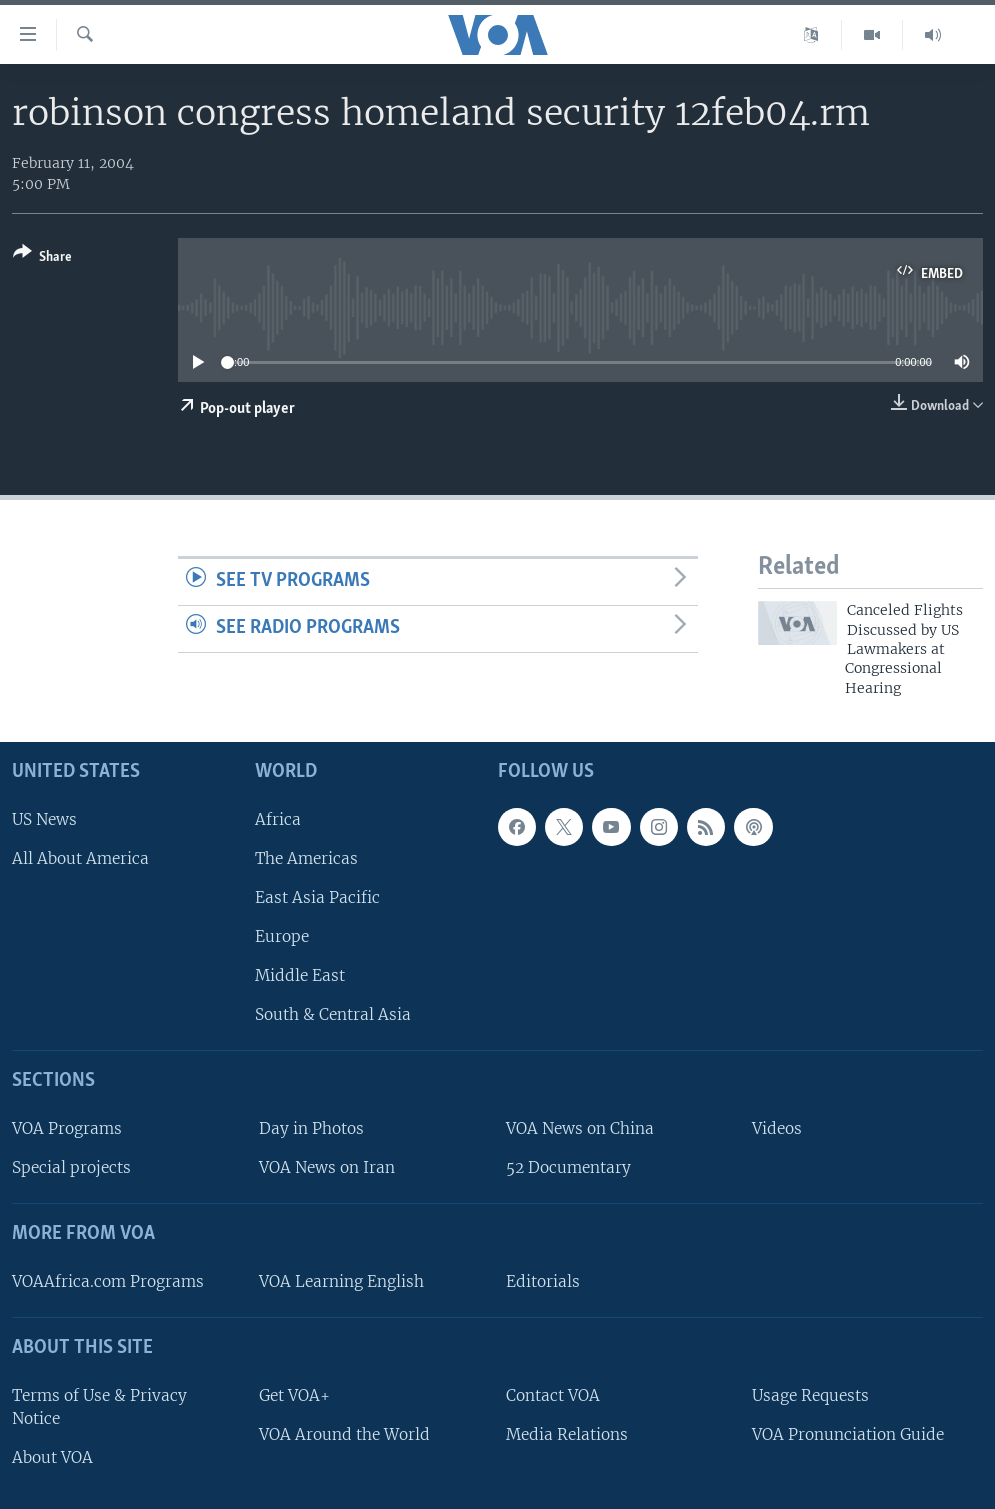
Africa (278, 819)
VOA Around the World (344, 1434)
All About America (80, 858)
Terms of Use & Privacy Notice (99, 1407)
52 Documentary (568, 1167)
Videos (777, 1128)
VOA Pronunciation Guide (848, 1434)
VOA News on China (580, 1128)
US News (44, 819)
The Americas (306, 858)
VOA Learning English (341, 1281)
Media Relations (567, 1434)
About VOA (52, 1457)
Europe (282, 936)
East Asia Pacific (317, 897)
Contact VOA (553, 1395)
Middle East (300, 975)
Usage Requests (810, 1395)
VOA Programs (67, 1128)
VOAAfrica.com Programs (108, 1281)
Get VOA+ (294, 1395)
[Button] (42, 258)
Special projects (71, 1167)
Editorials (543, 1281)
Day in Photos (311, 1128)
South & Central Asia (333, 1014)
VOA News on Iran (327, 1167)
